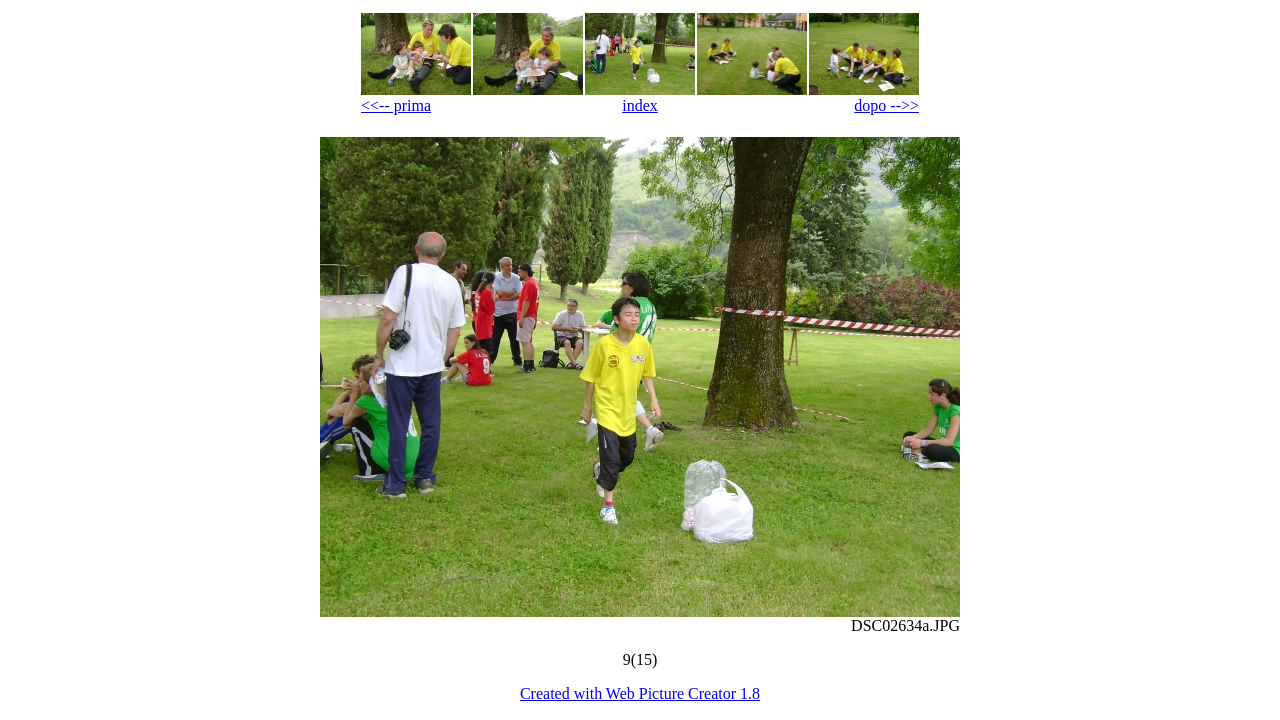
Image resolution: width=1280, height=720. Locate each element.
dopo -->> (886, 105)
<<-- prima (396, 105)
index (640, 105)
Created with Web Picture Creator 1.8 (640, 693)
